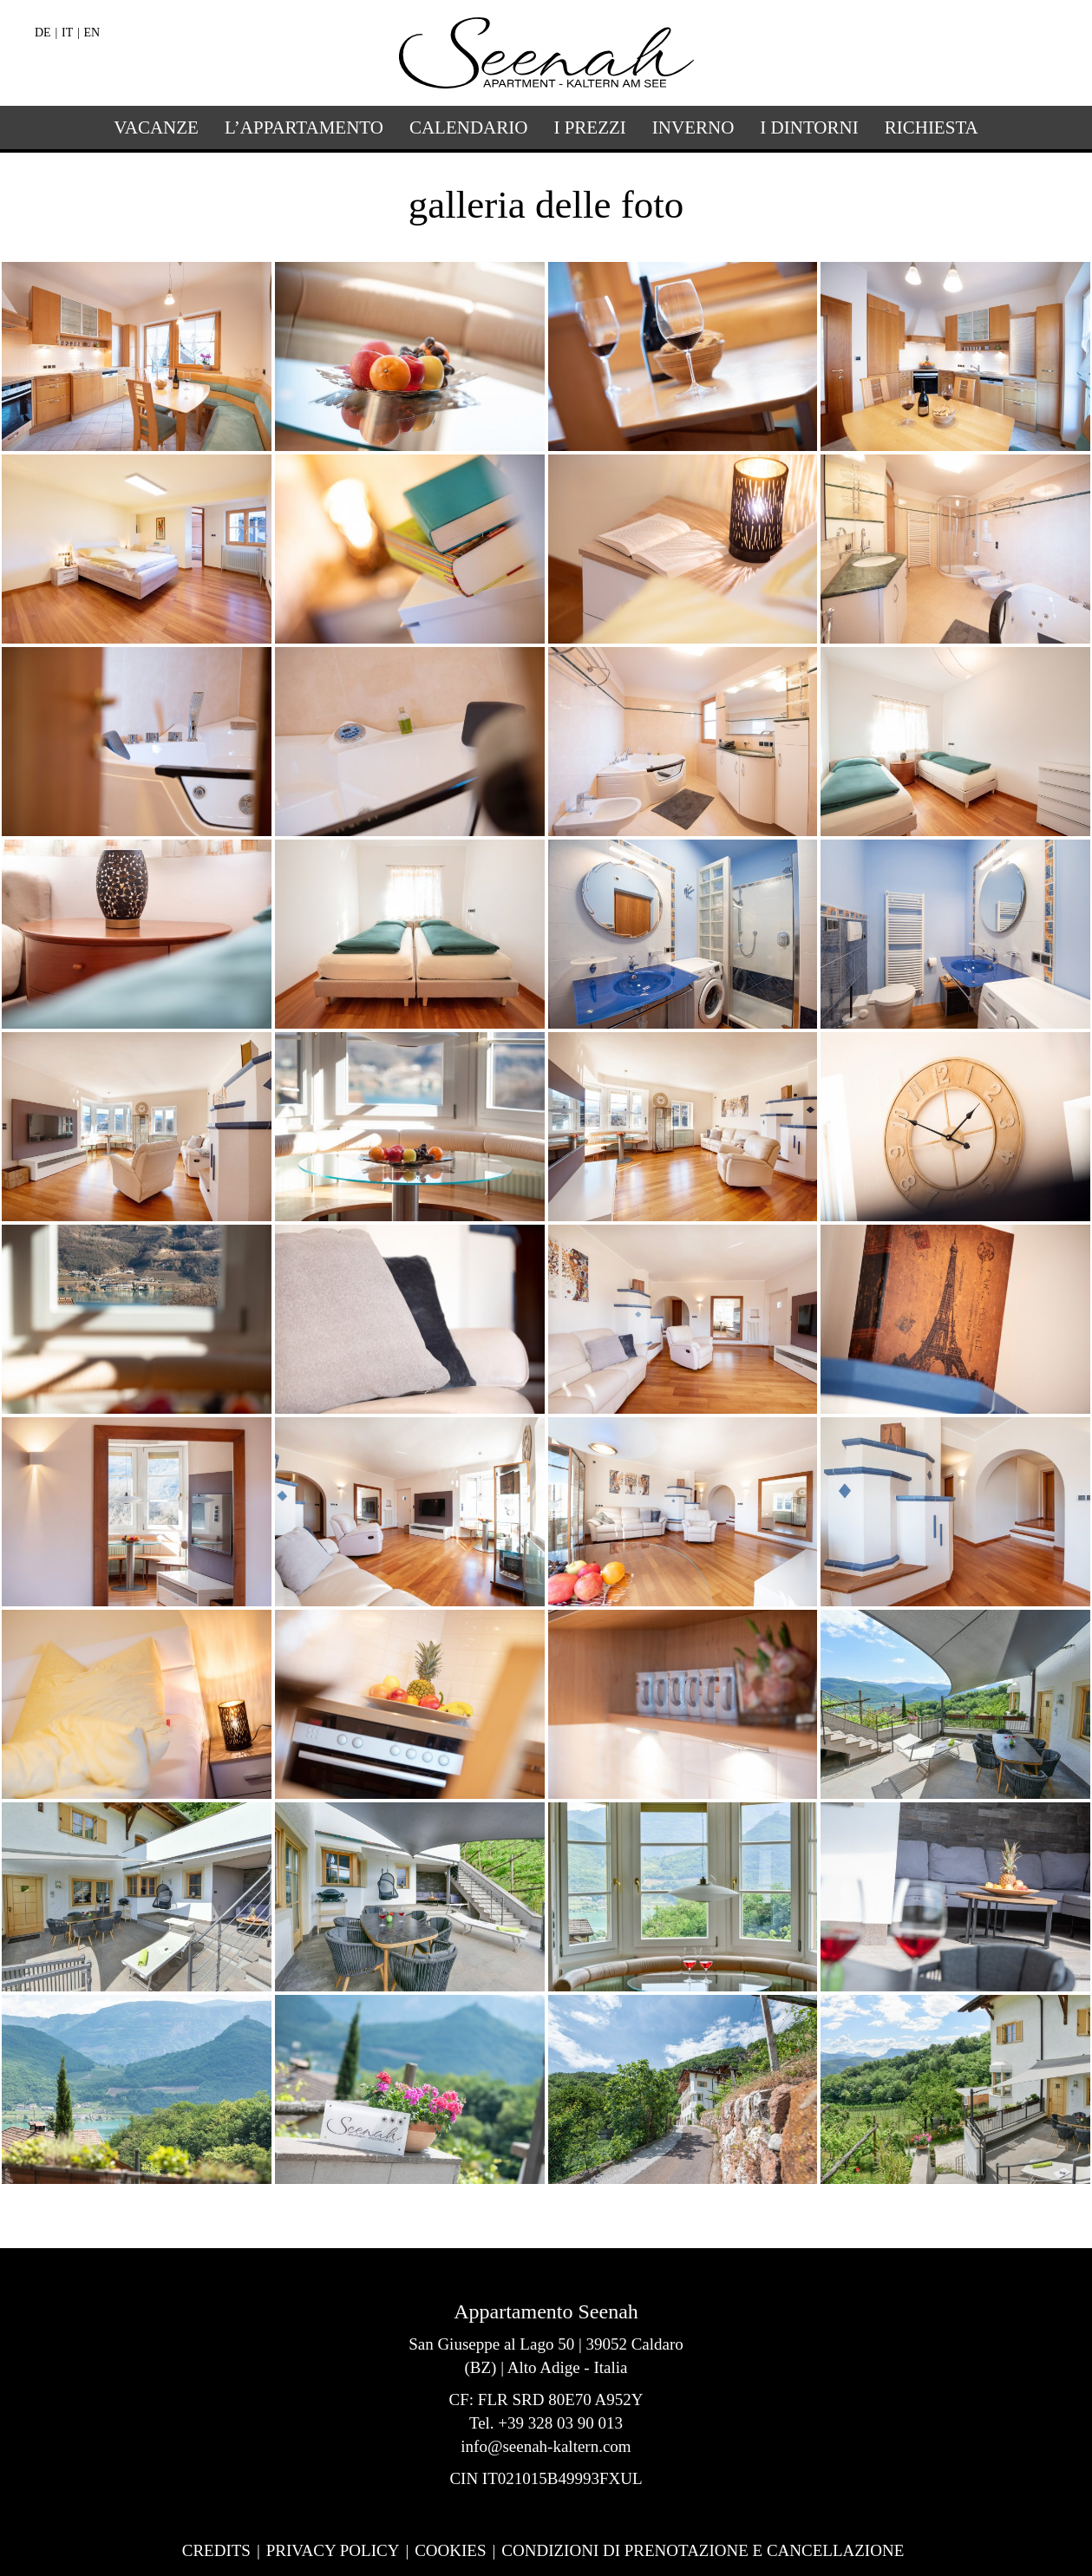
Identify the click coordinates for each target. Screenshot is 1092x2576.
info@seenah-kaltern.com (546, 2446)
